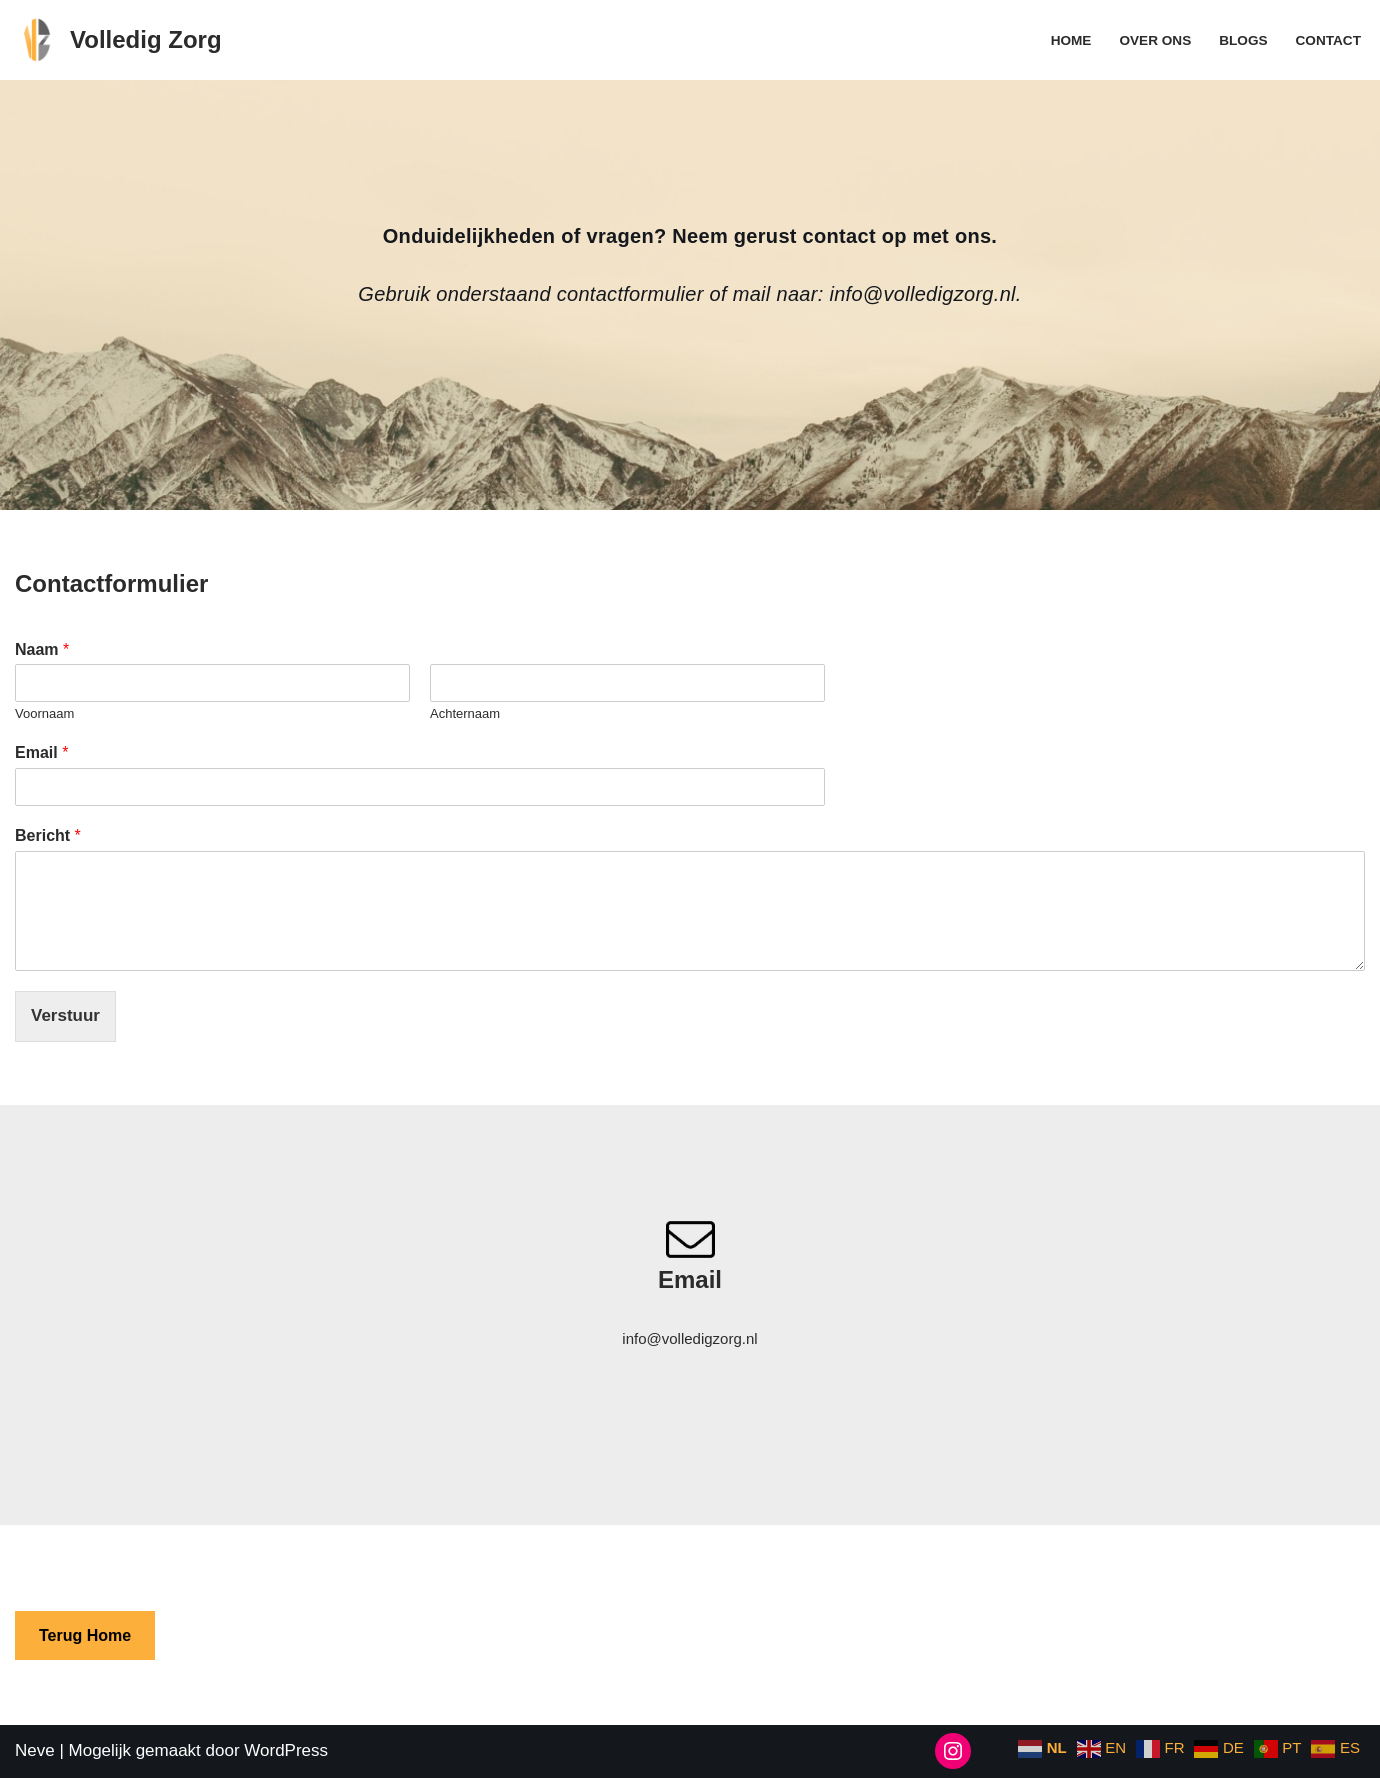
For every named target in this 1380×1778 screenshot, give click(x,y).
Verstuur (65, 1015)
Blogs (1243, 40)
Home (1071, 40)
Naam (42, 649)
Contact (1328, 40)
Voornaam (44, 713)
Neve (35, 1750)
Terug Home (85, 1635)
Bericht (48, 835)
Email (41, 752)
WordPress (286, 1750)
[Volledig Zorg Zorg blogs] (118, 40)
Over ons (1155, 40)
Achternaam (465, 713)
